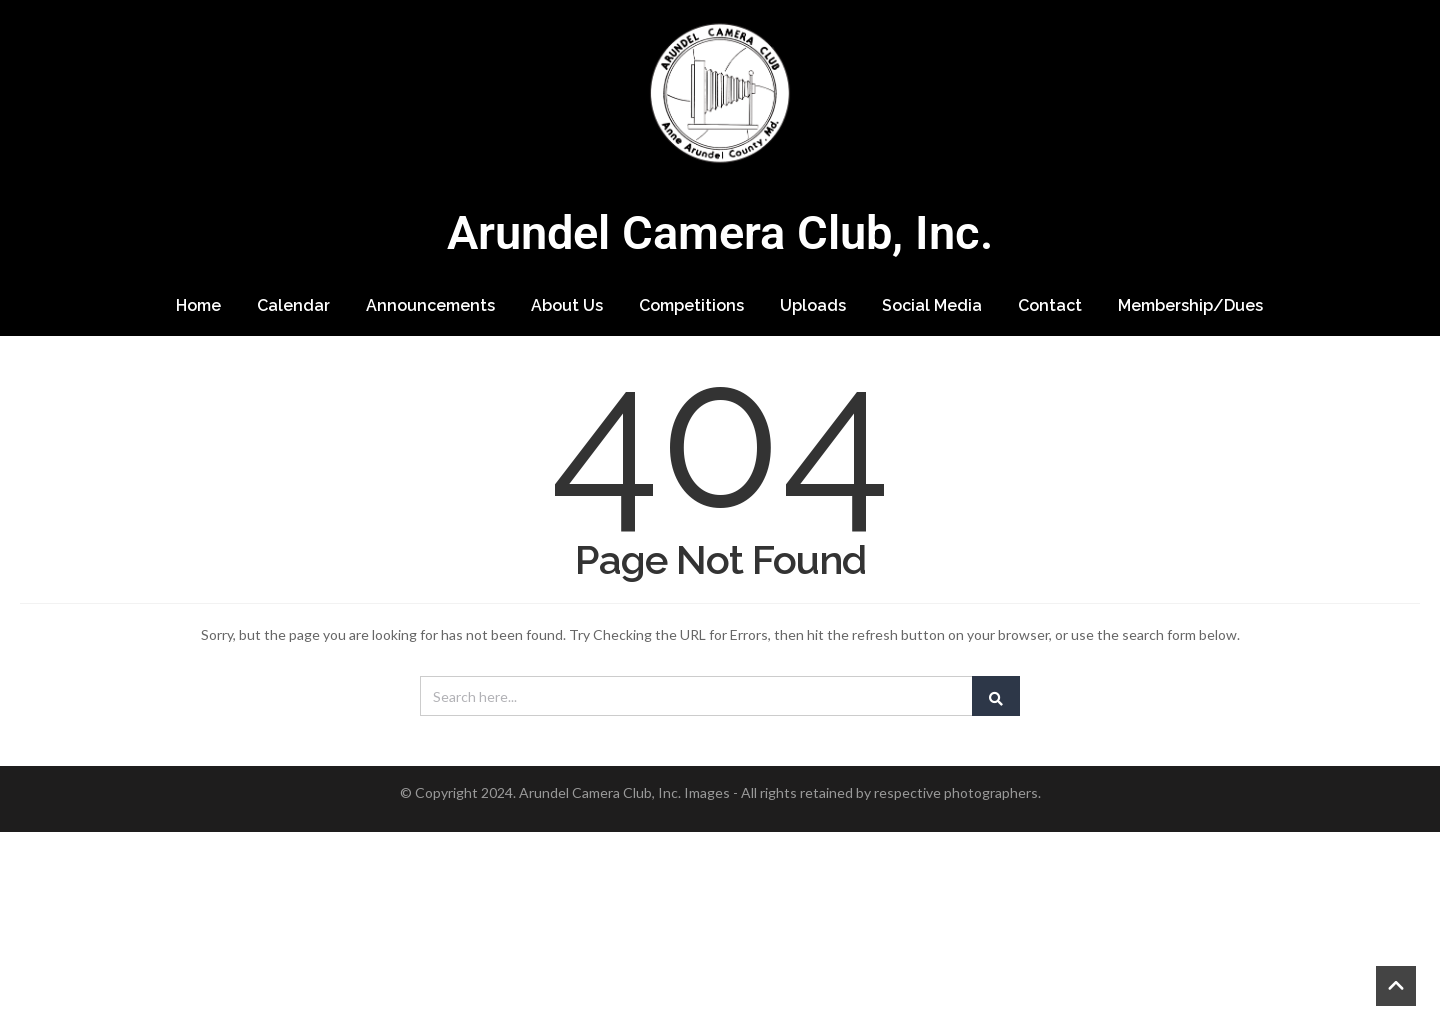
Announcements (430, 305)
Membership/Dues (1190, 305)
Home (198, 305)
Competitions (691, 305)
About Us (567, 305)
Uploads (813, 305)
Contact (1050, 305)
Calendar (293, 305)
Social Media (932, 305)
